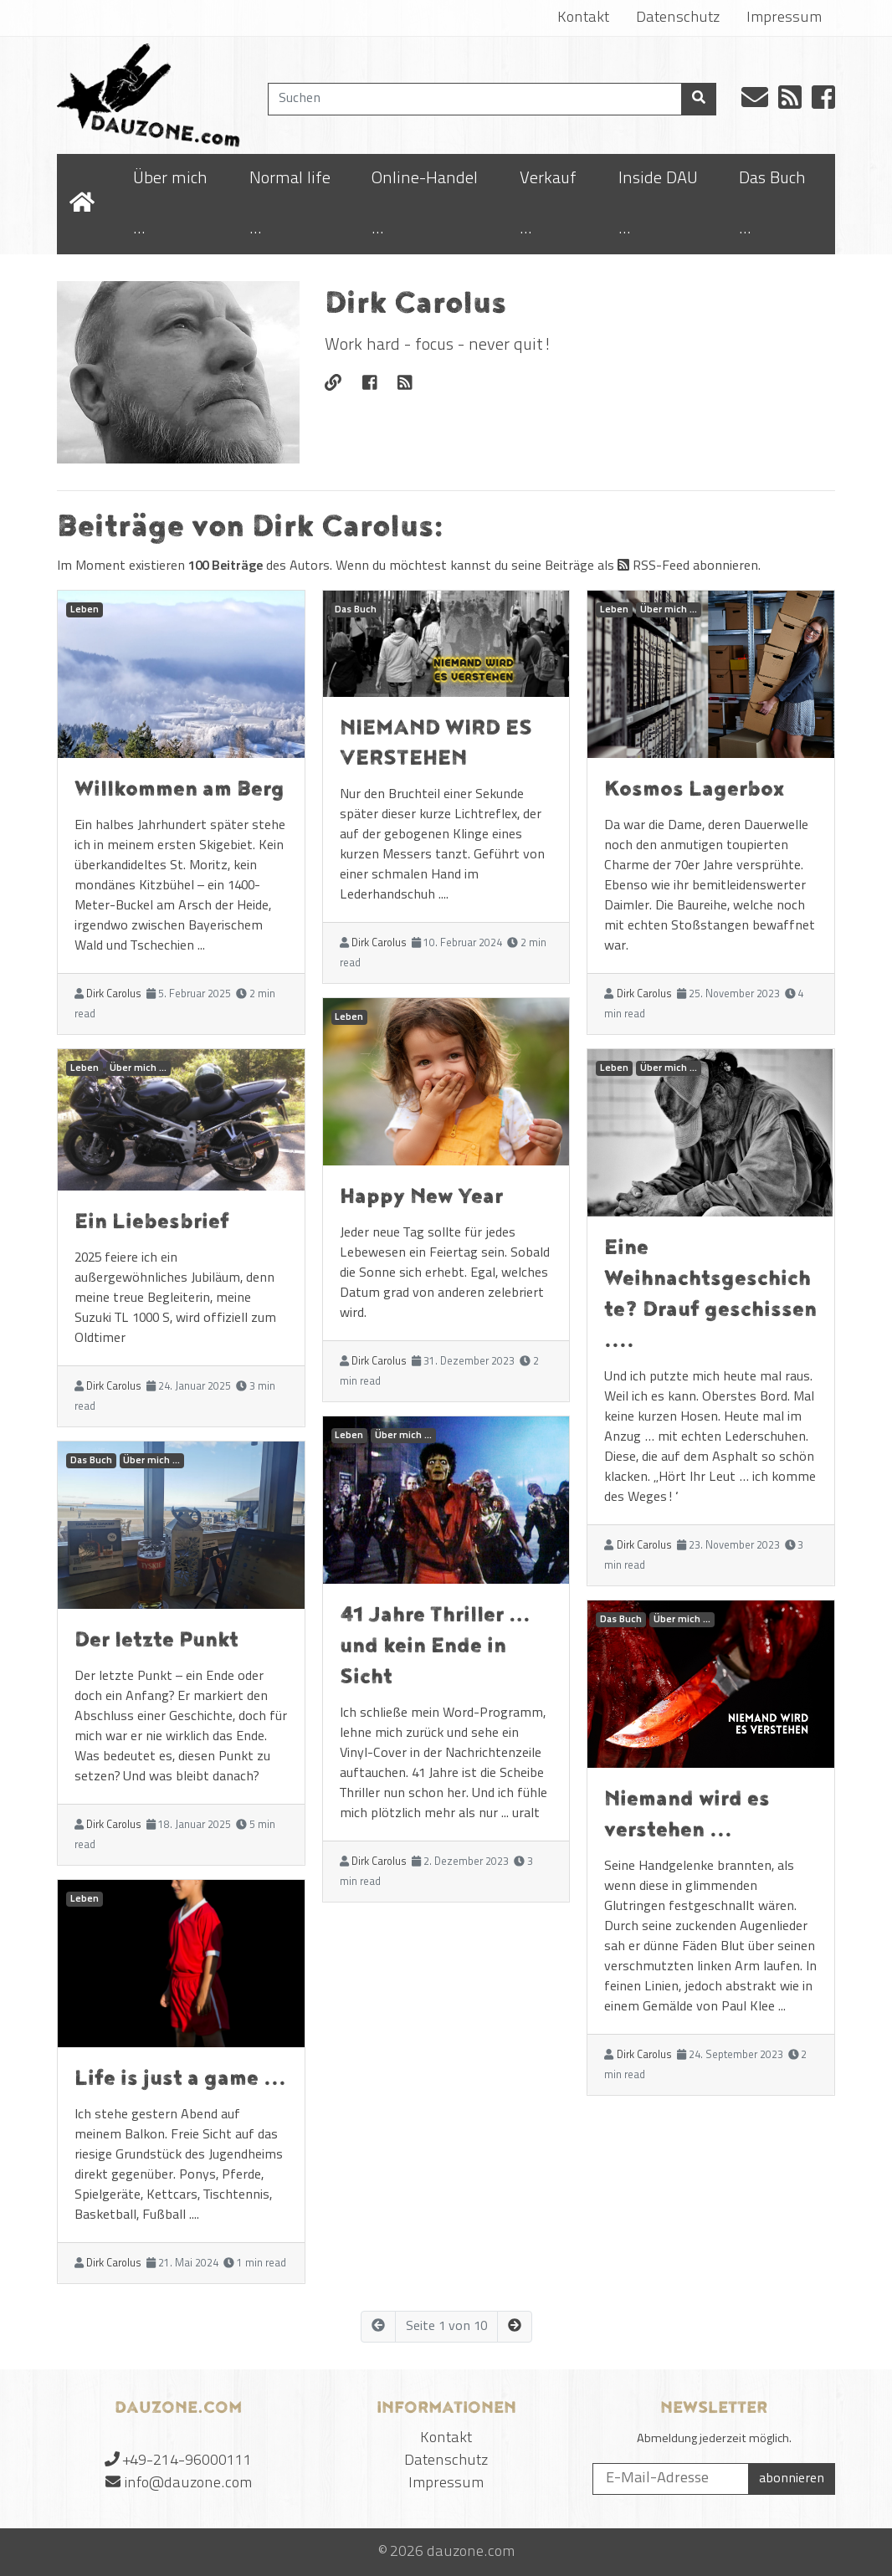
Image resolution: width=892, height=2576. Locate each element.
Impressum (784, 18)
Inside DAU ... (658, 204)
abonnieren (791, 2479)
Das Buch (91, 1461)
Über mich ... (170, 204)
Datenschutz (678, 18)
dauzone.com (471, 2552)
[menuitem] (178, 204)
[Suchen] (475, 99)
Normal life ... (290, 204)
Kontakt (583, 18)
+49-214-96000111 (187, 2461)
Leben (84, 610)
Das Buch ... (772, 204)
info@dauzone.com (188, 2483)
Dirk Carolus (113, 994)
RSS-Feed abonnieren (688, 566)
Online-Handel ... (425, 204)
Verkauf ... (548, 204)
